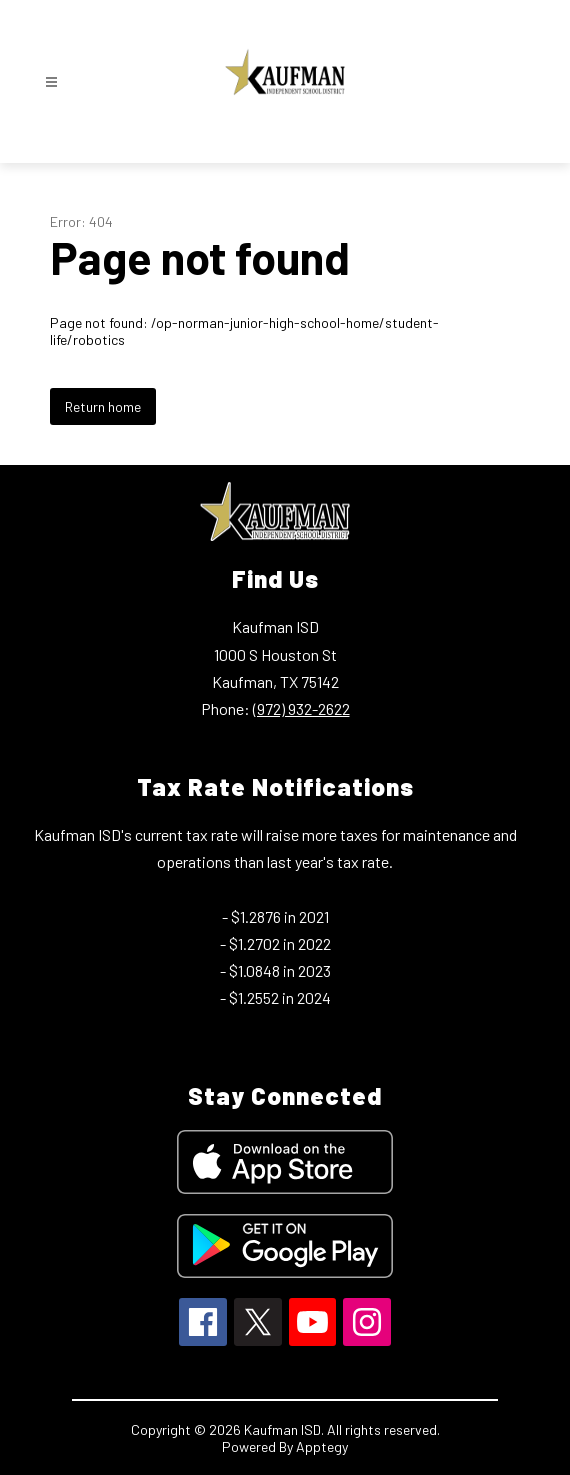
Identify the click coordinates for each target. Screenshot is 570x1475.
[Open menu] (51, 82)
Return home (103, 406)
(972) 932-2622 (301, 708)
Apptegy (322, 1446)
